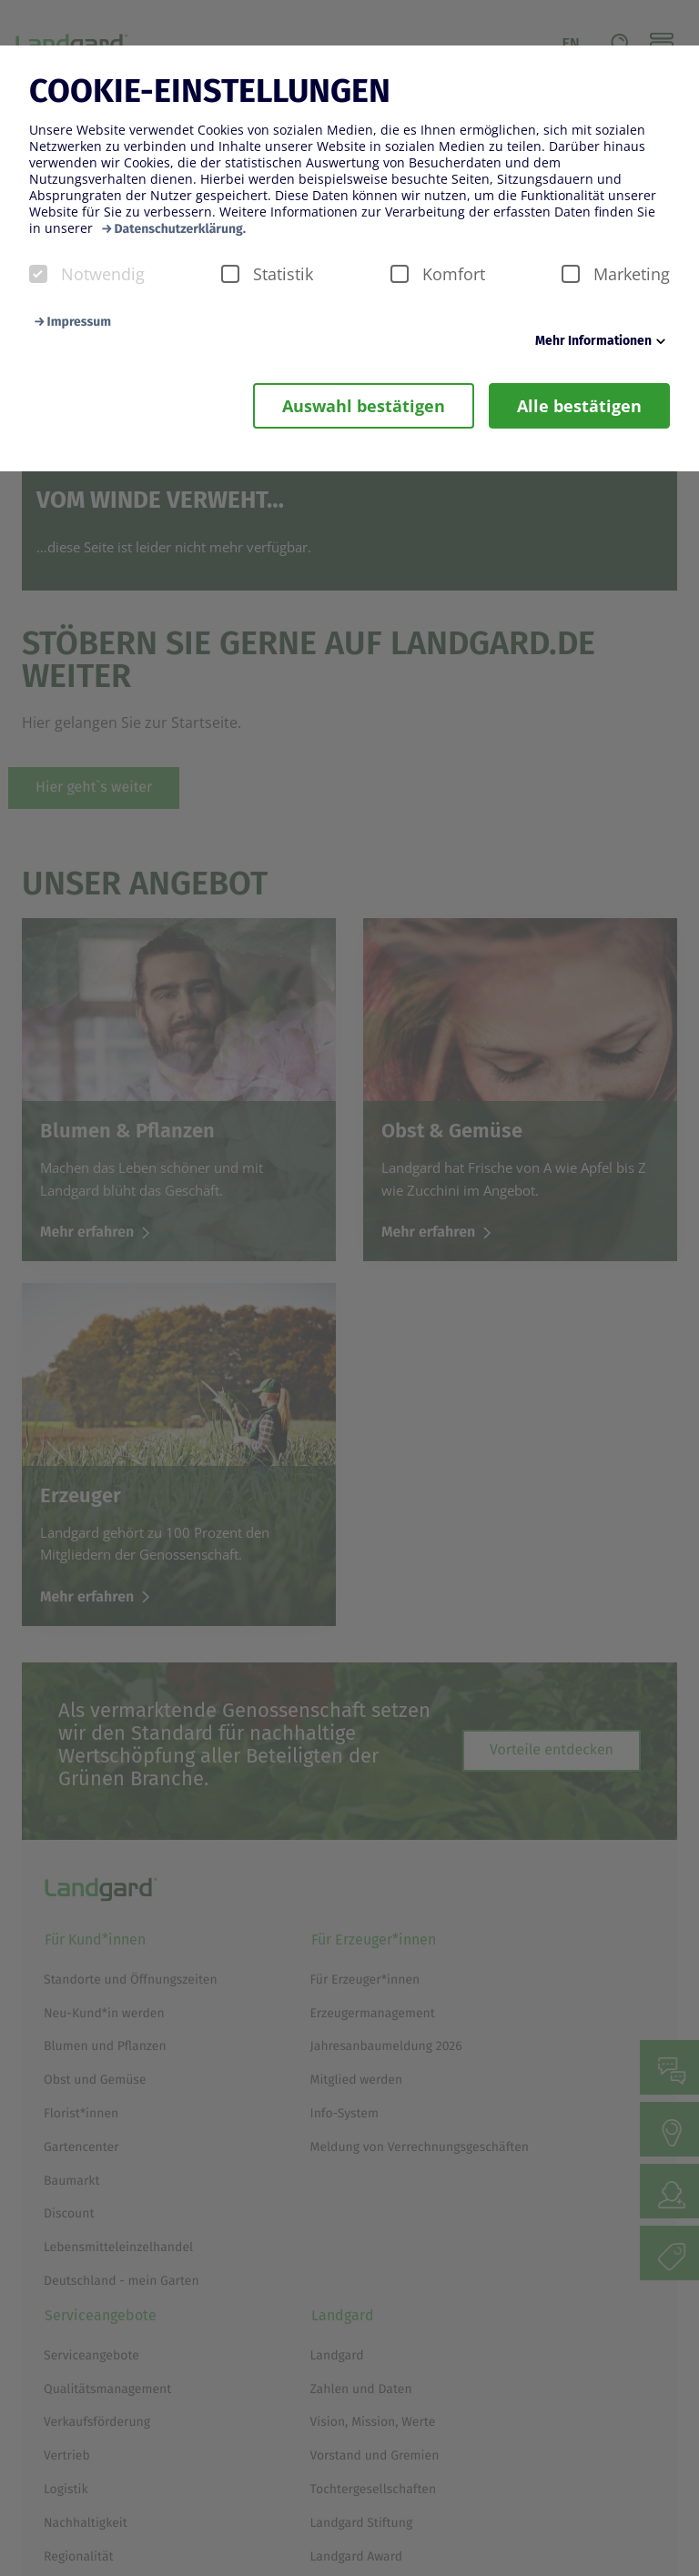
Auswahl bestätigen (363, 406)
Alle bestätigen (579, 406)
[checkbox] (38, 274)
